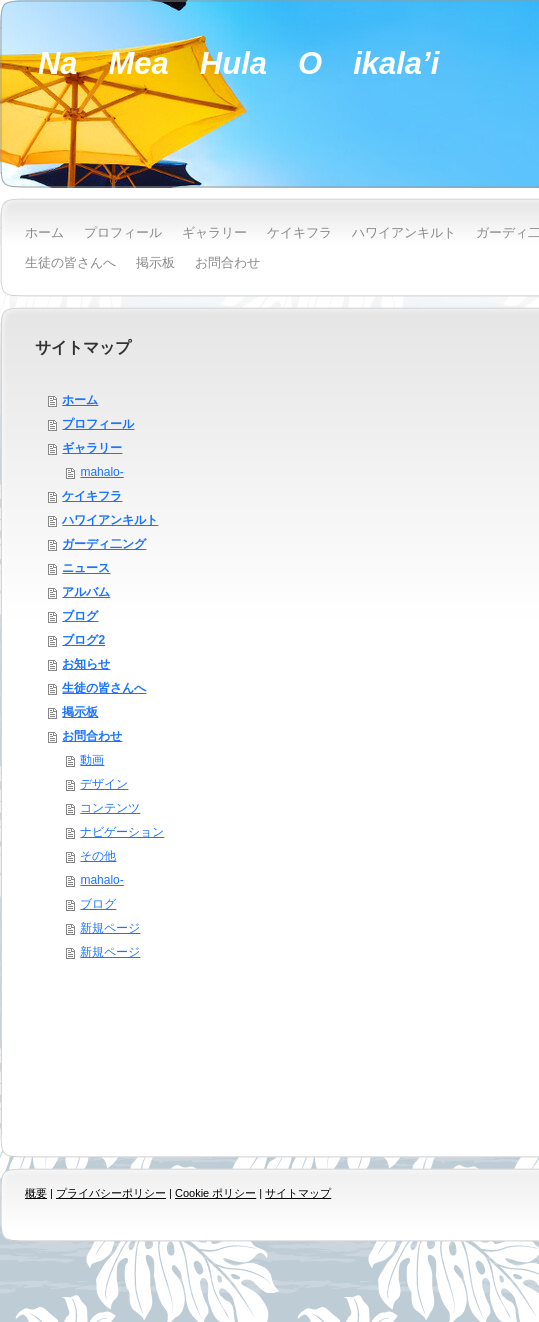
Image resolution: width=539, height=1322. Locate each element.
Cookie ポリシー (215, 1193)
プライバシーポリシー (111, 1193)
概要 (36, 1193)
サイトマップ (298, 1193)
